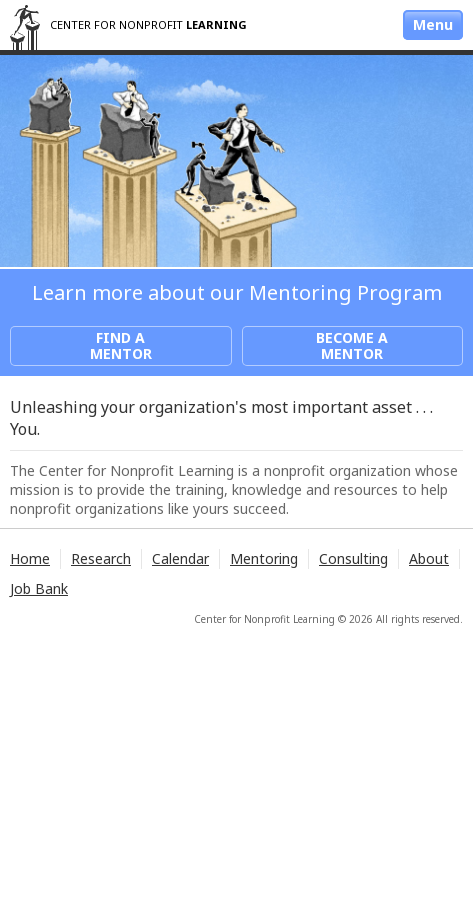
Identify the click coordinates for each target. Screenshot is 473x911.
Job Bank (39, 588)
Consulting (353, 558)
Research (101, 558)
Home (30, 558)
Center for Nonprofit (148, 24)
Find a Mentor (121, 345)
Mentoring (264, 558)
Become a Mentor (352, 345)
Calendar (180, 558)
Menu (433, 24)
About (429, 558)
